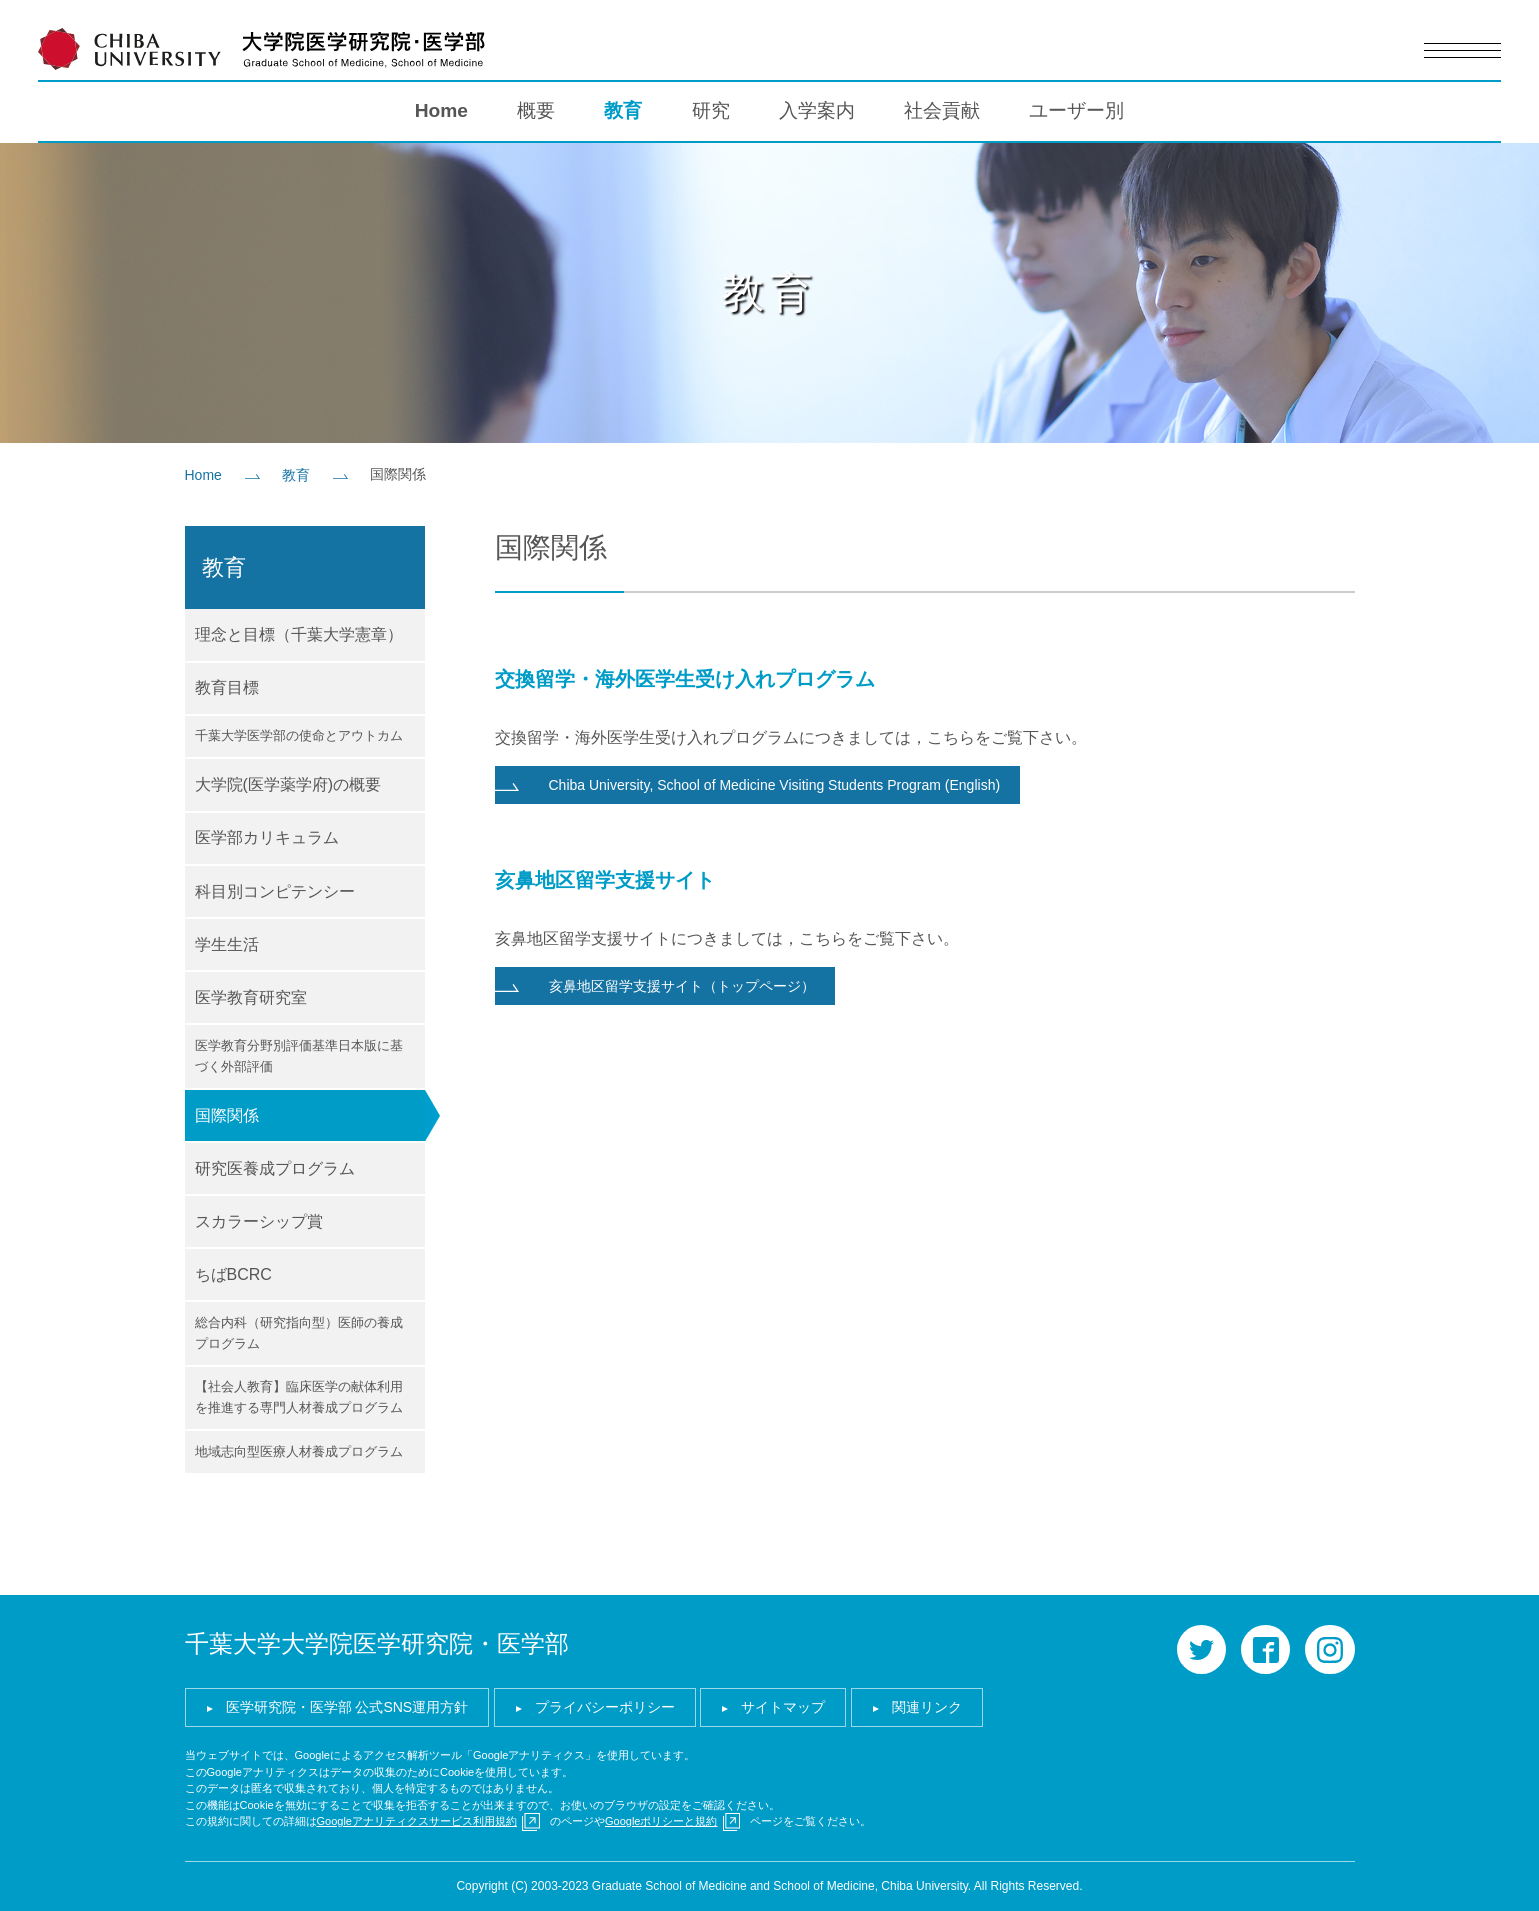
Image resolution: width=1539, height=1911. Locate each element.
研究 (711, 110)
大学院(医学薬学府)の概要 (288, 784)
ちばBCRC (233, 1274)
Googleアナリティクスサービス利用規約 (417, 1821)
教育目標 (227, 687)
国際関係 (227, 1115)
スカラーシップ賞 (259, 1221)
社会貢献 (942, 110)
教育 (623, 110)
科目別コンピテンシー (275, 891)
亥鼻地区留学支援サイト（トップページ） (682, 986)
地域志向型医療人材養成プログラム (299, 1451)
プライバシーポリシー (605, 1707)
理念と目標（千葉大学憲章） (299, 634)
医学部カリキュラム (267, 837)
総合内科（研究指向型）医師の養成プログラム (299, 1333)
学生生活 (227, 944)
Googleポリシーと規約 (661, 1821)
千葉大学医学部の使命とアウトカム (299, 735)
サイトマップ (783, 1707)
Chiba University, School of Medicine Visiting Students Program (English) (775, 785)
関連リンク (927, 1707)
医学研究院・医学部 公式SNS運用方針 (347, 1707)
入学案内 (817, 110)
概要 (536, 110)
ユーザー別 (1076, 110)
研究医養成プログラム (275, 1168)
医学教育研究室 (251, 997)
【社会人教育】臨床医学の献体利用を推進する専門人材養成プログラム (299, 1397)
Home (441, 110)
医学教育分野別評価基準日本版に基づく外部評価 (299, 1056)
